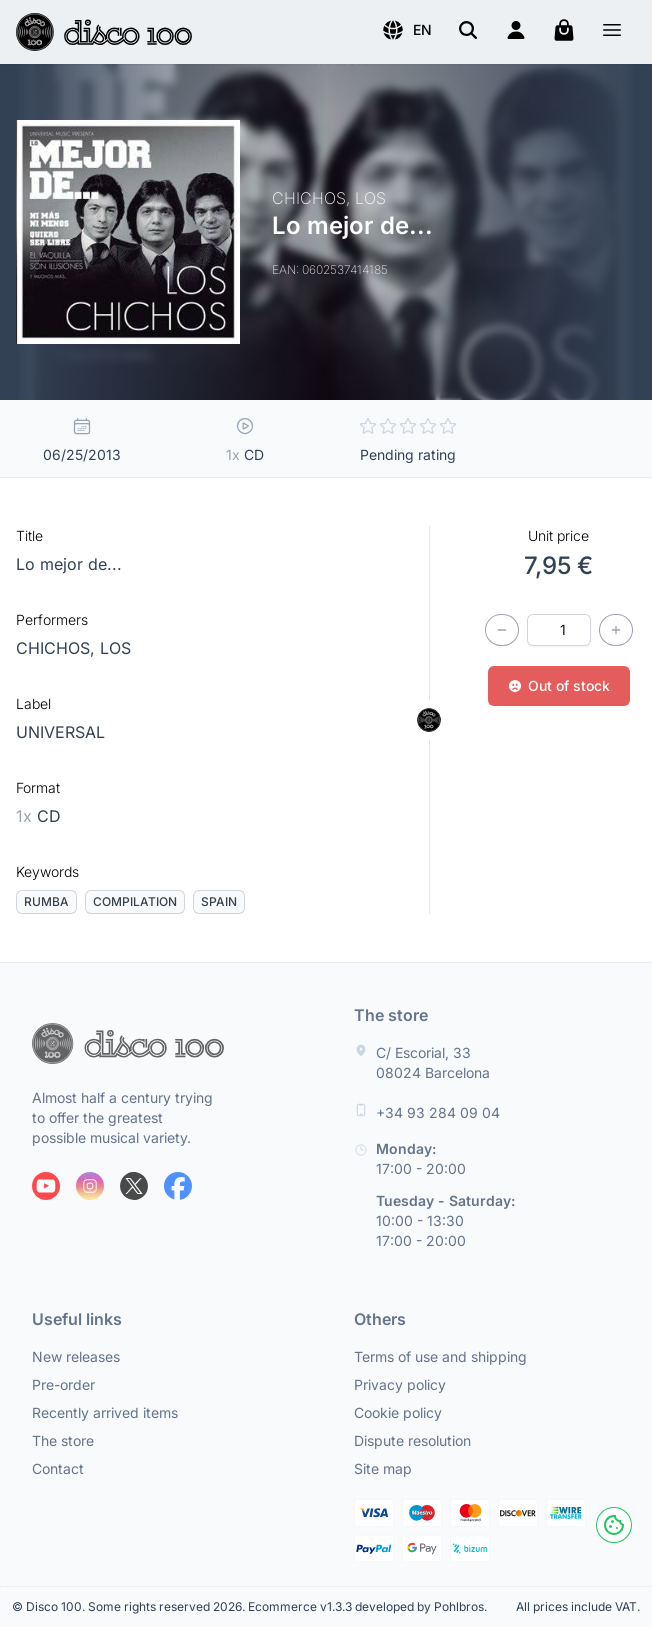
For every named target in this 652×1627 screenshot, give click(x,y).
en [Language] (406, 30)
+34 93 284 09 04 (438, 1112)
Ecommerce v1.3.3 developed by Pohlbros (366, 1606)
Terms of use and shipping (440, 1356)
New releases (76, 1356)
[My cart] (564, 30)
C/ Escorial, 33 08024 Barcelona (433, 1062)
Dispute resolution (412, 1440)
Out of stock (559, 685)
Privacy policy (400, 1384)
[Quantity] (559, 630)
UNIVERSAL (60, 732)
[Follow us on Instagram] (90, 1186)
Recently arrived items (105, 1412)
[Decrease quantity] (502, 630)
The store (63, 1440)
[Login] (516, 30)
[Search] (468, 30)
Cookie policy (398, 1412)
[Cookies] (614, 1525)
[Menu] (612, 32)
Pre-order (63, 1384)
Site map (383, 1468)
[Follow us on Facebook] (178, 1186)
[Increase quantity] (616, 630)
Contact (58, 1468)
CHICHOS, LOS (73, 648)
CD (38, 816)
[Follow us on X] (134, 1186)
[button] (406, 30)
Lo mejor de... (69, 564)
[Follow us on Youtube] (46, 1186)
